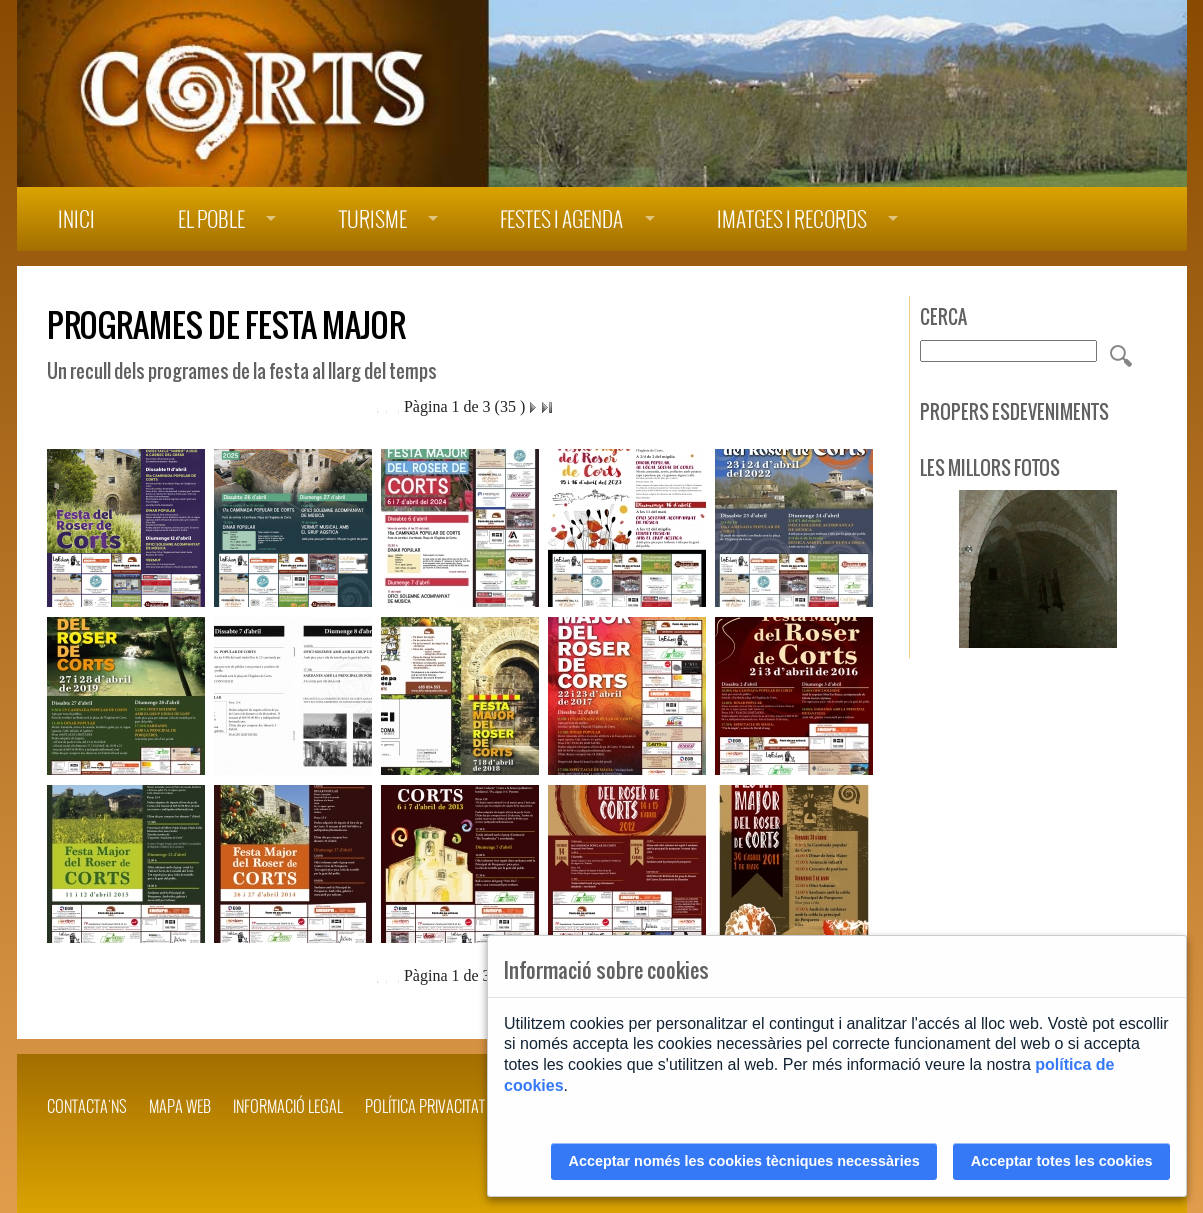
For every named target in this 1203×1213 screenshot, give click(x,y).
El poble (211, 219)
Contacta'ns (87, 1106)
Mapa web (180, 1106)
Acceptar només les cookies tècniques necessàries (744, 1161)
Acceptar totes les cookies (1062, 1161)
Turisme (373, 219)
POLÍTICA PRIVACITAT (425, 1106)
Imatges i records (792, 219)
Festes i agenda (561, 219)
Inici (76, 219)
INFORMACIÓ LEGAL (288, 1106)
